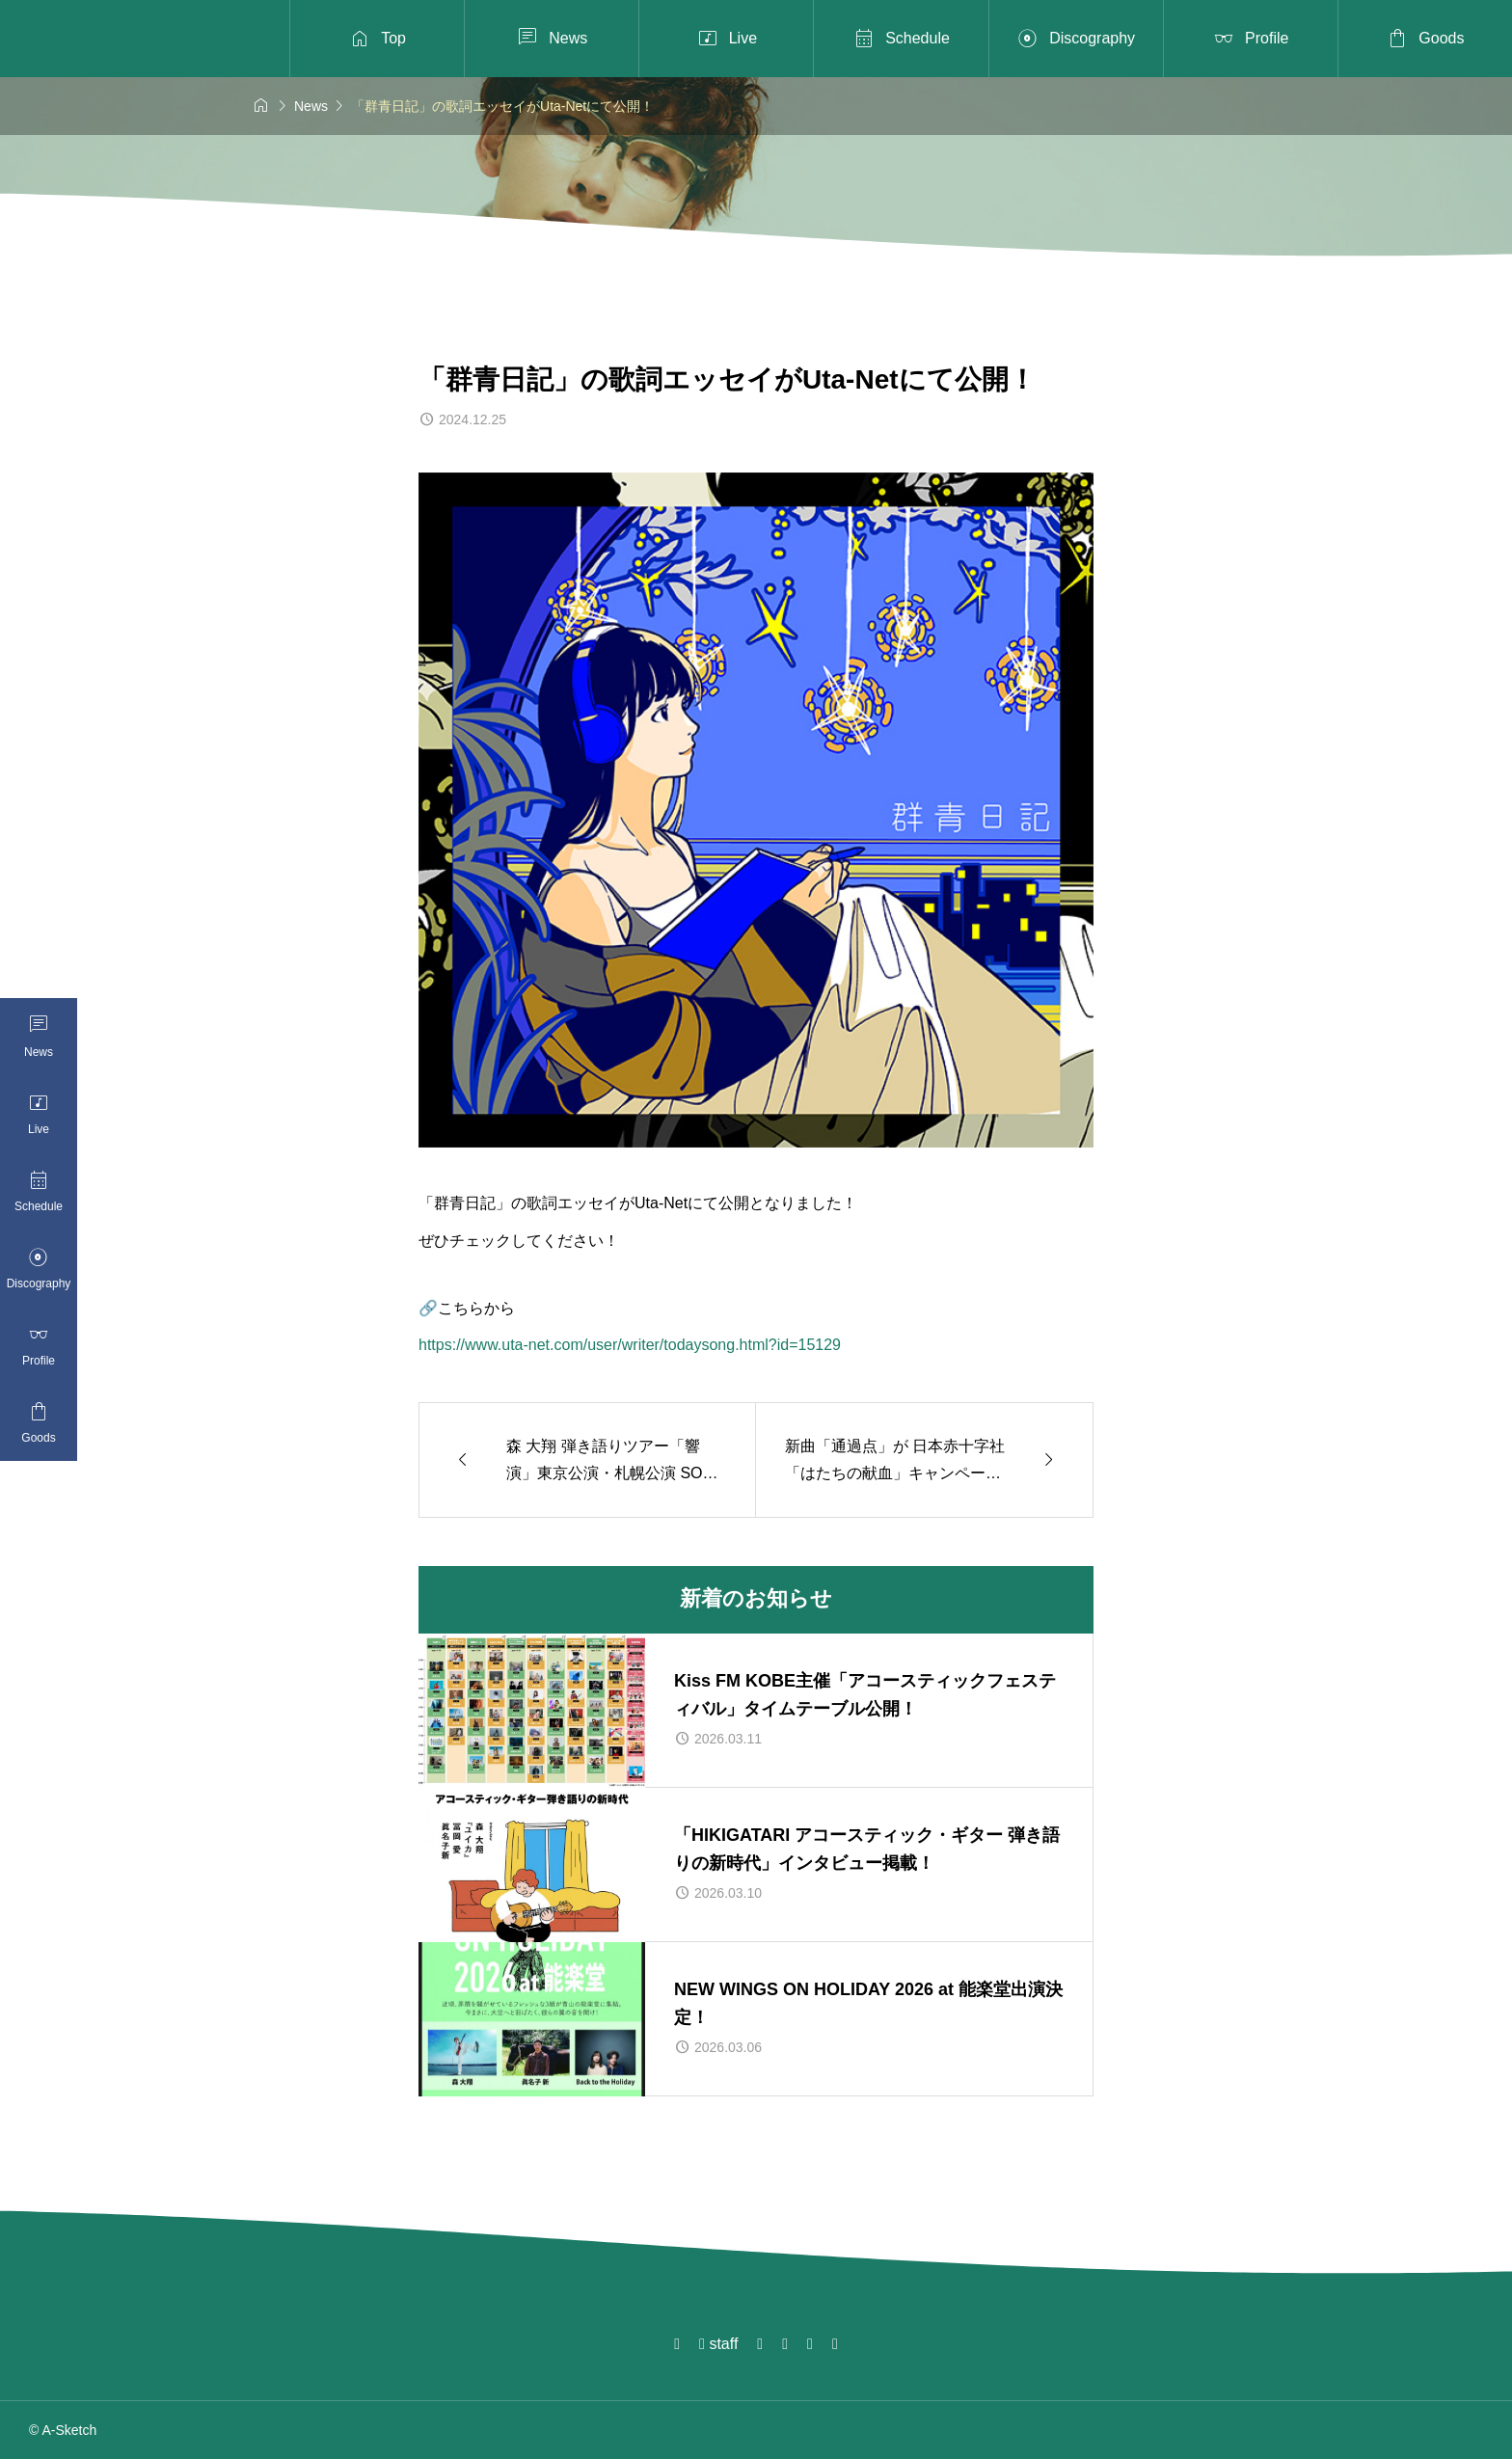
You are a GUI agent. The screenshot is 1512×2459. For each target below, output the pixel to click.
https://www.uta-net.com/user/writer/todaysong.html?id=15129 (629, 1345)
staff (718, 2344)
